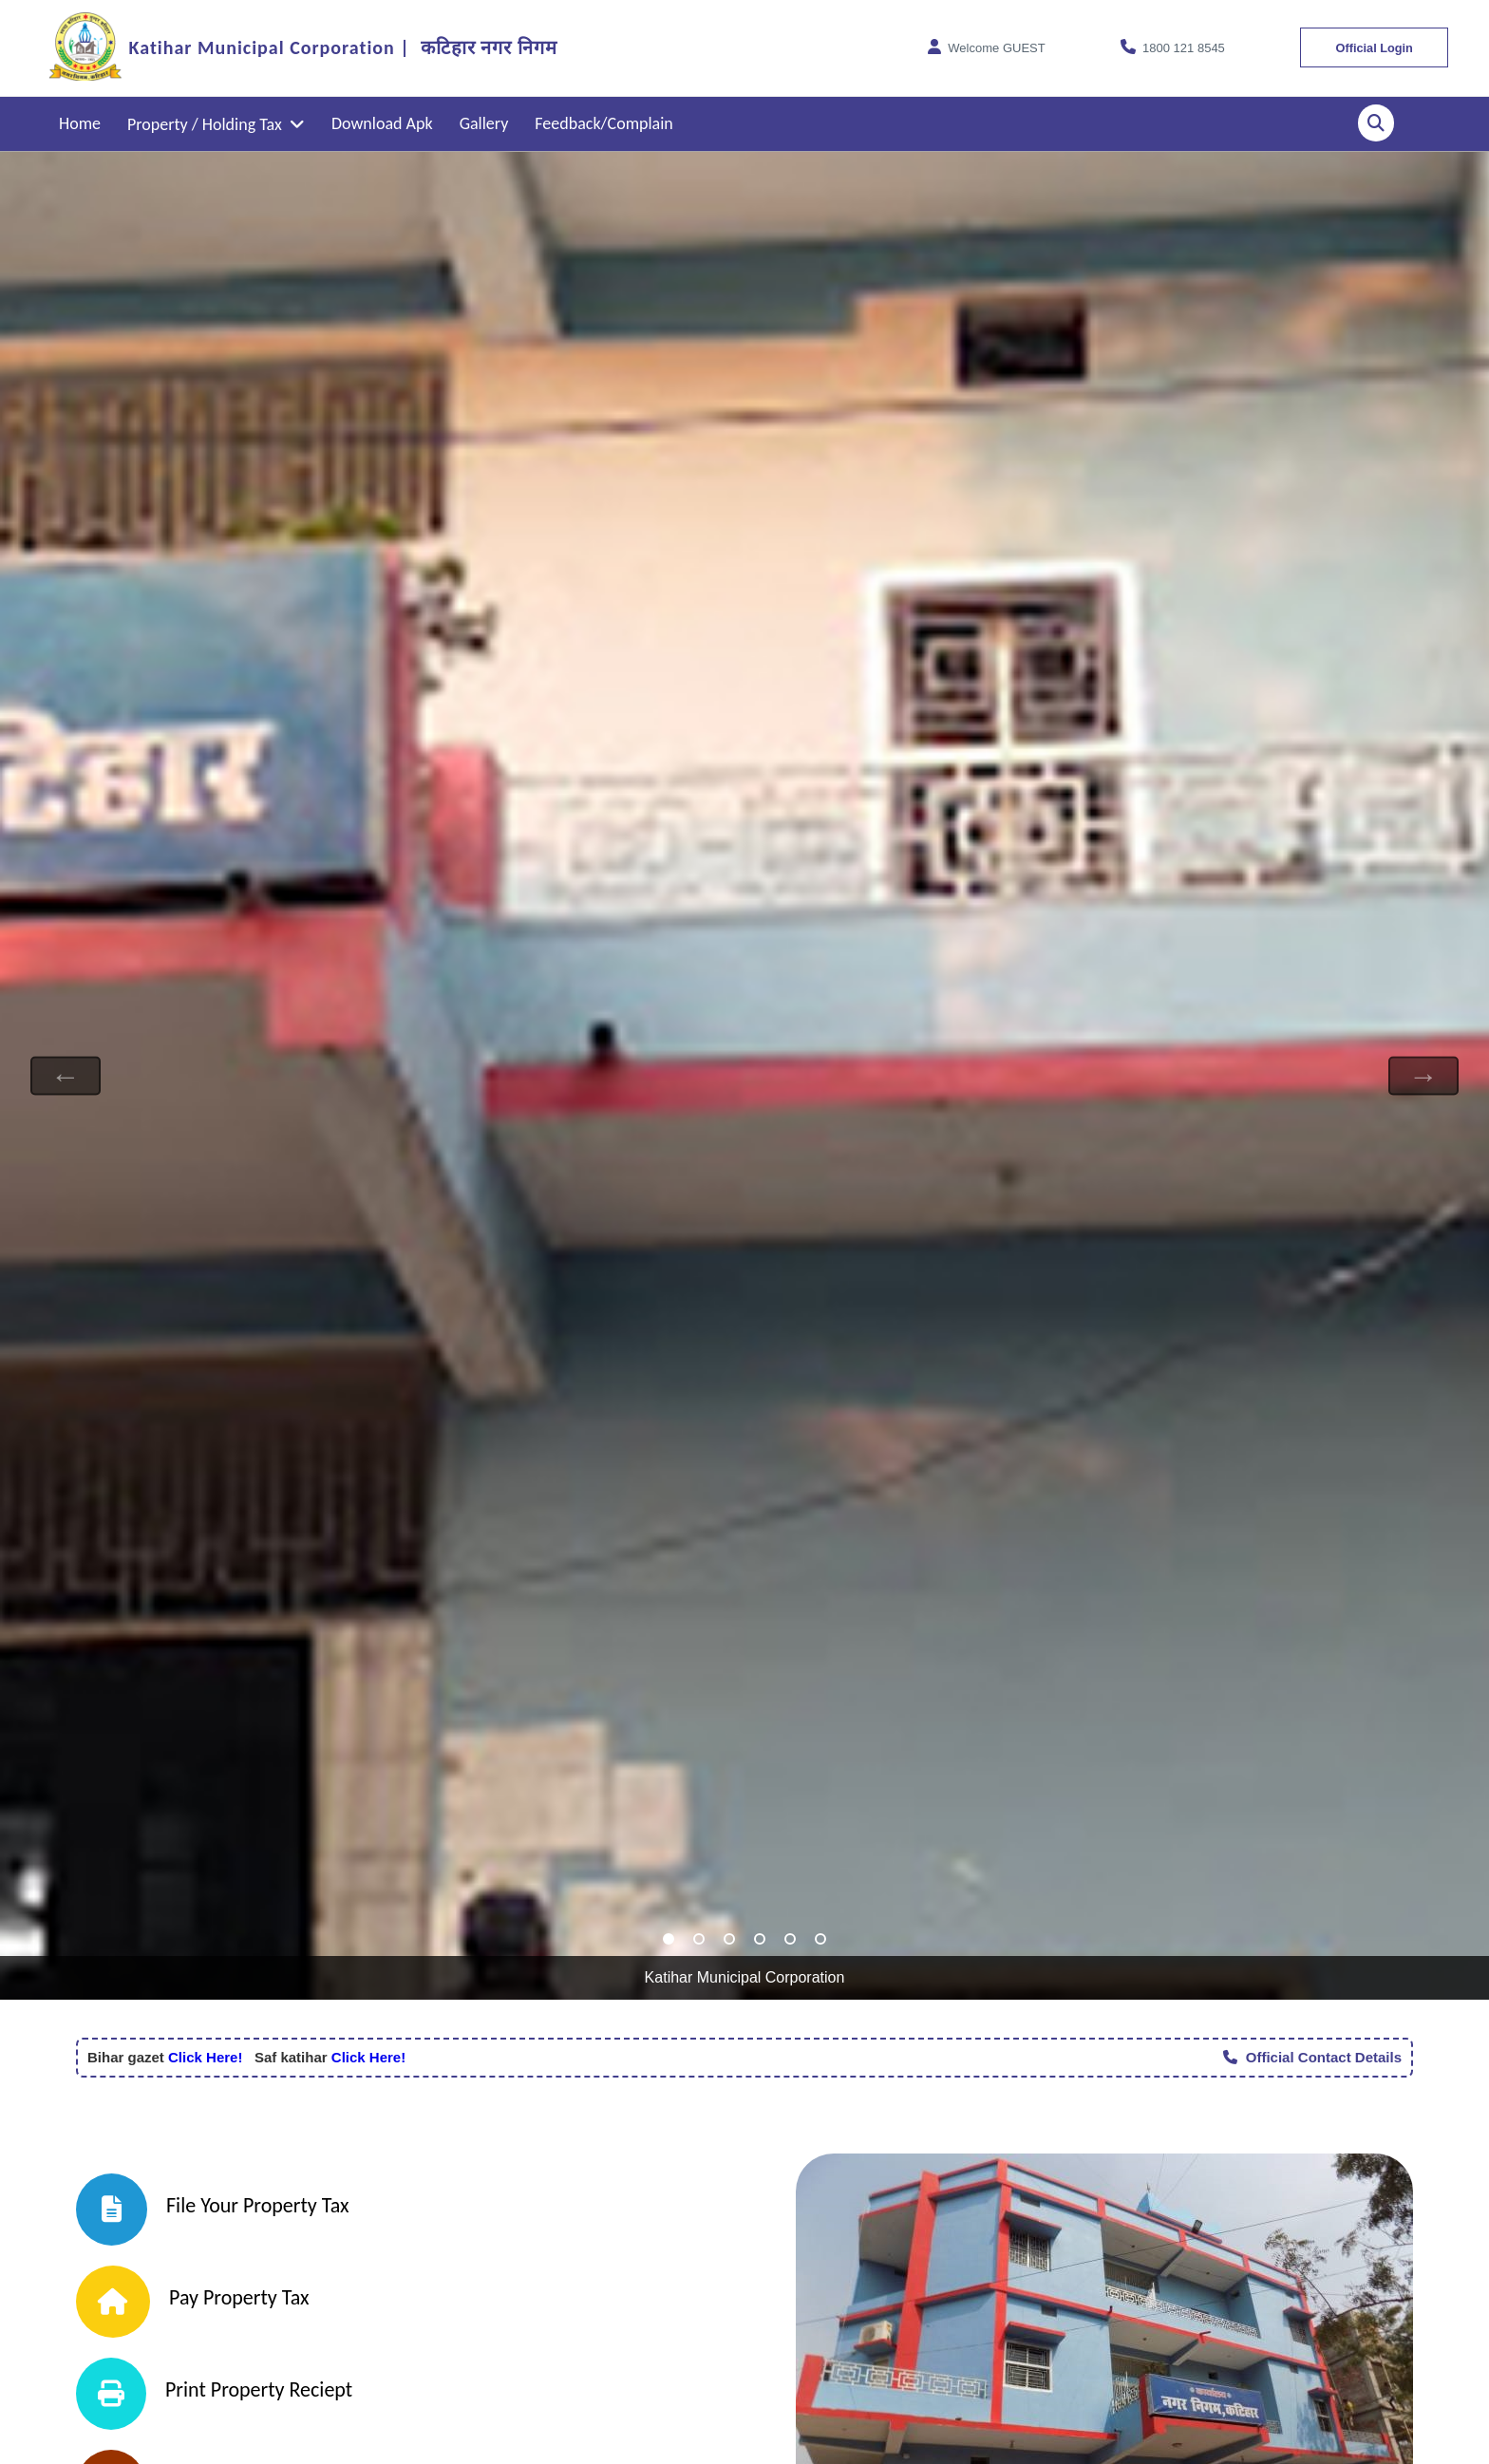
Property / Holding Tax (216, 124)
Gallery (484, 123)
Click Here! (203, 2057)
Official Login (1370, 48)
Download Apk (382, 123)
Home (80, 123)
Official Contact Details (1312, 2057)
